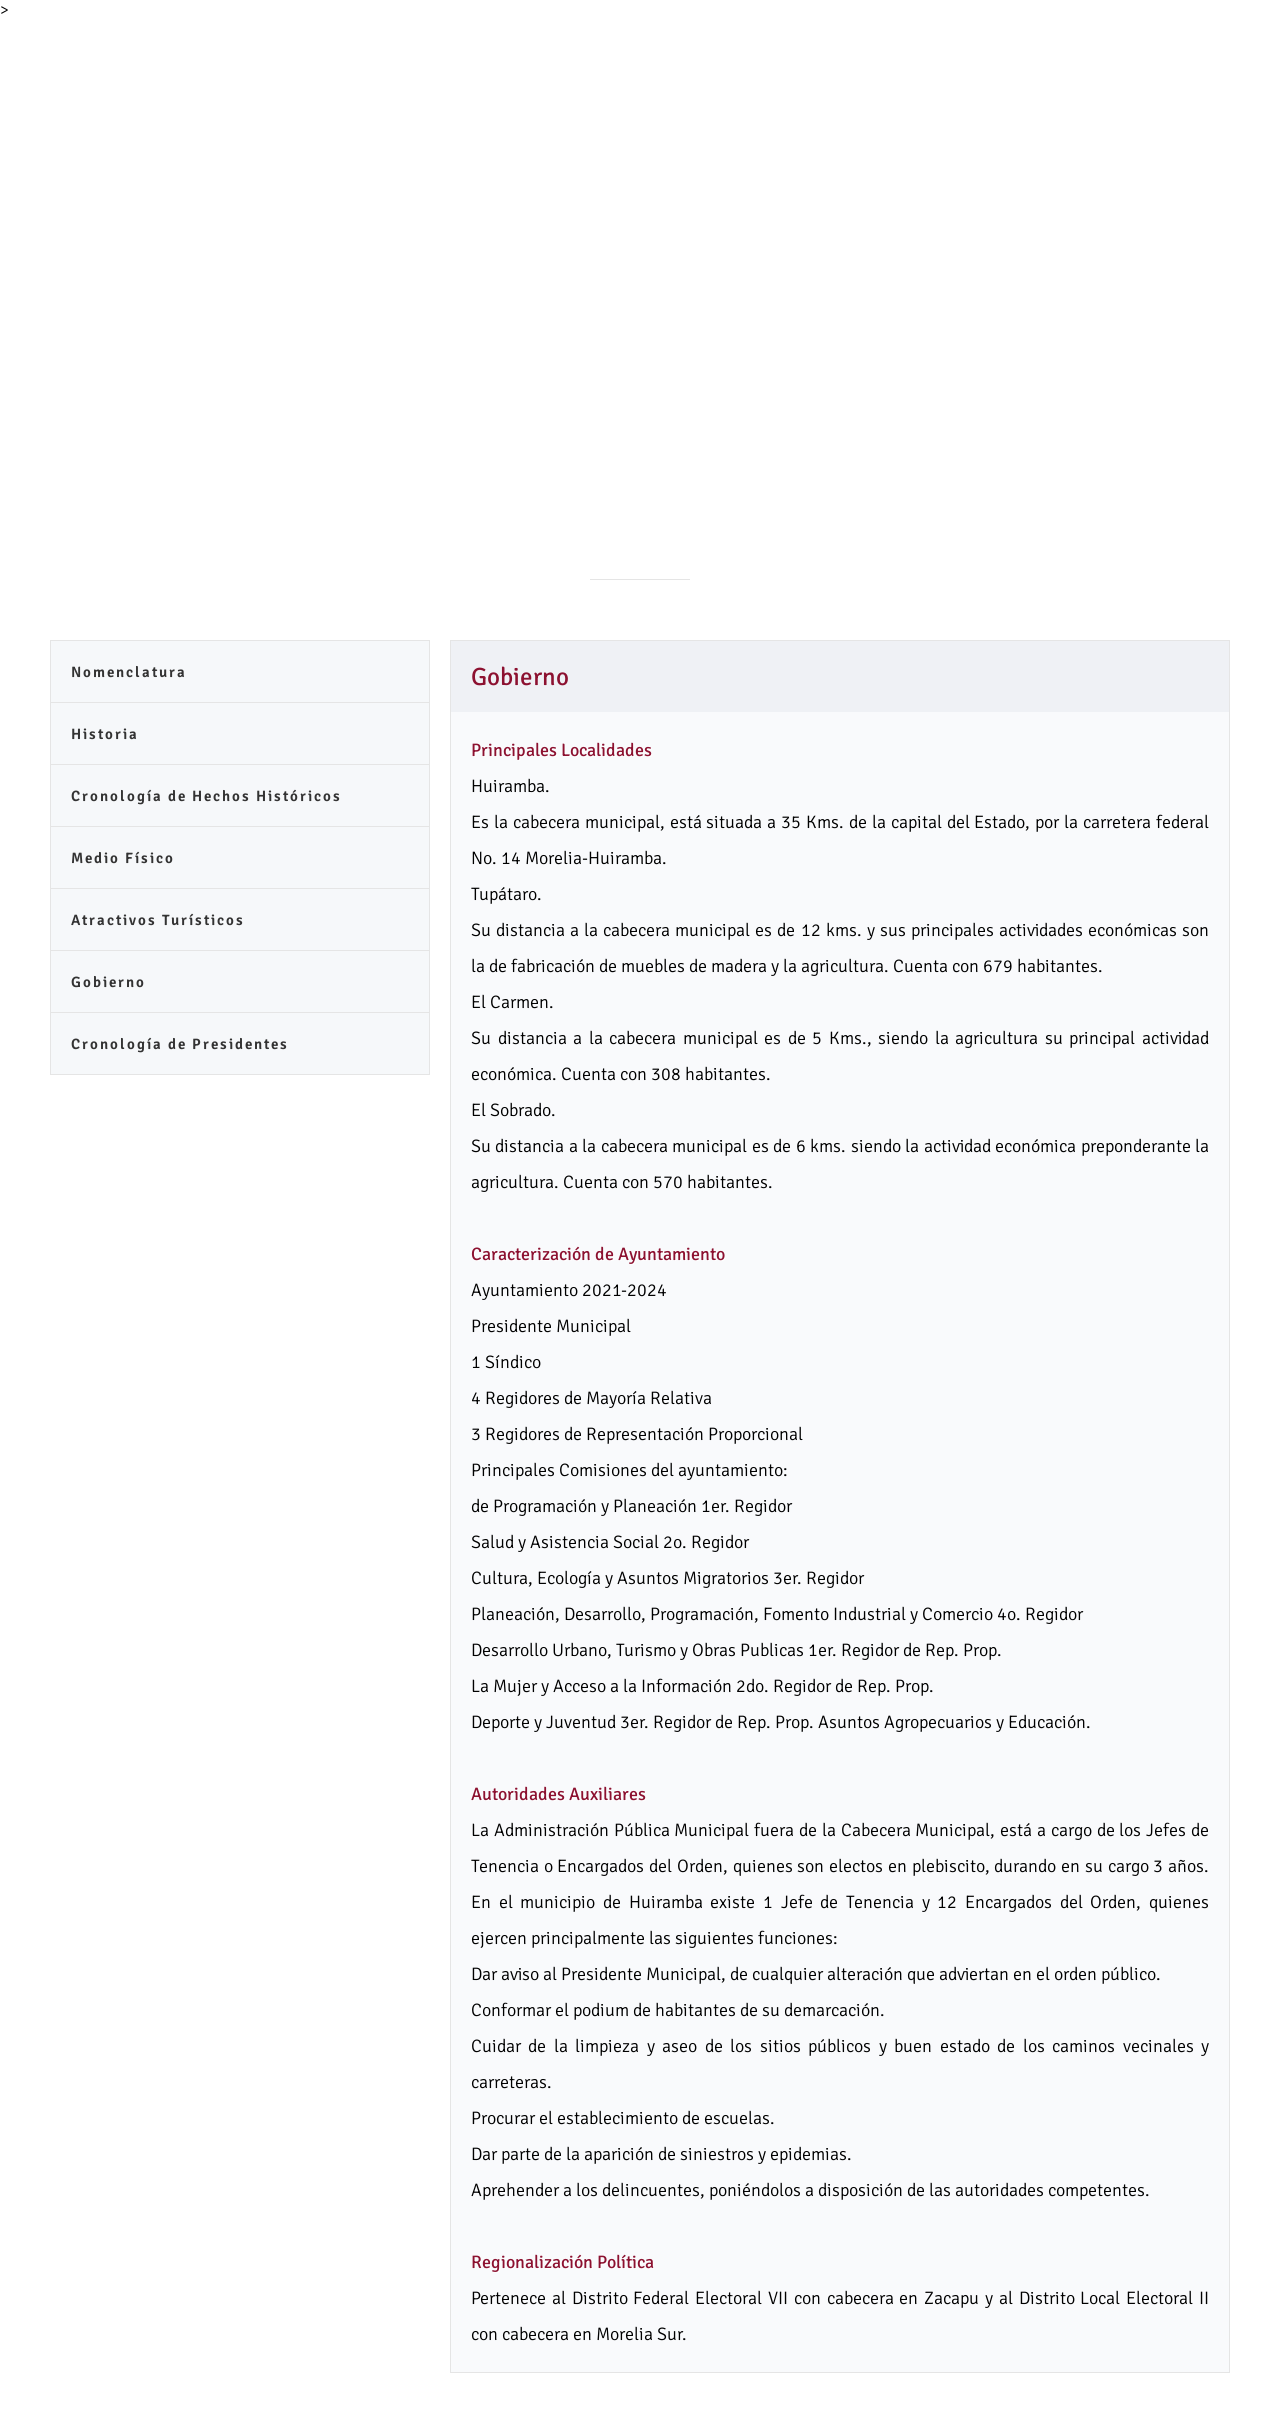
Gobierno (108, 982)
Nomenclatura (129, 672)
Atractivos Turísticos (158, 920)
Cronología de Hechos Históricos (206, 796)
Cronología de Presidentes (180, 1044)
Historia (105, 734)
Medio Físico (123, 858)
